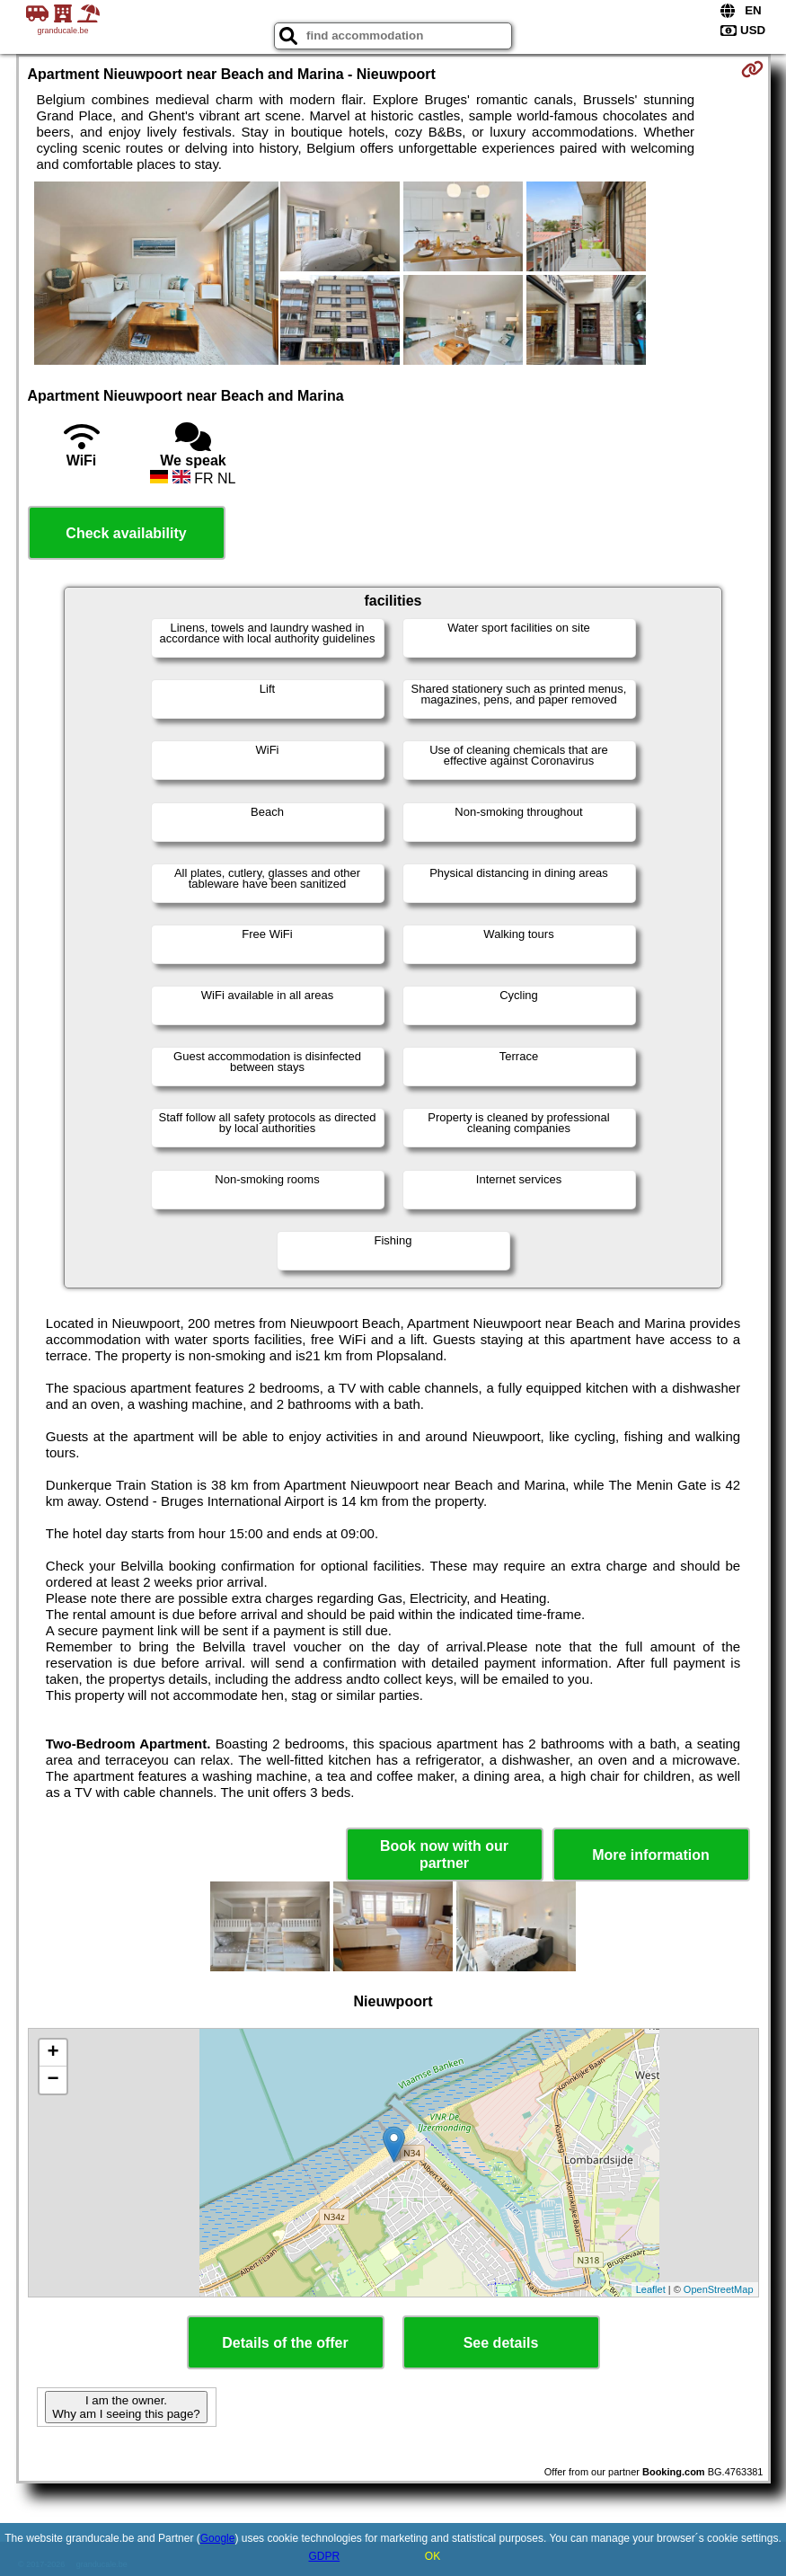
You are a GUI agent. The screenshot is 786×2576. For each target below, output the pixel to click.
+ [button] (52, 2053)
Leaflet (651, 2289)
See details (501, 2342)
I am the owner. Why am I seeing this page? (125, 2407)
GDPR (324, 2556)
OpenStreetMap (719, 2289)
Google (217, 2538)
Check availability (126, 533)
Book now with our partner (444, 1854)
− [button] (52, 2080)
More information (651, 1855)
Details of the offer (285, 2342)
